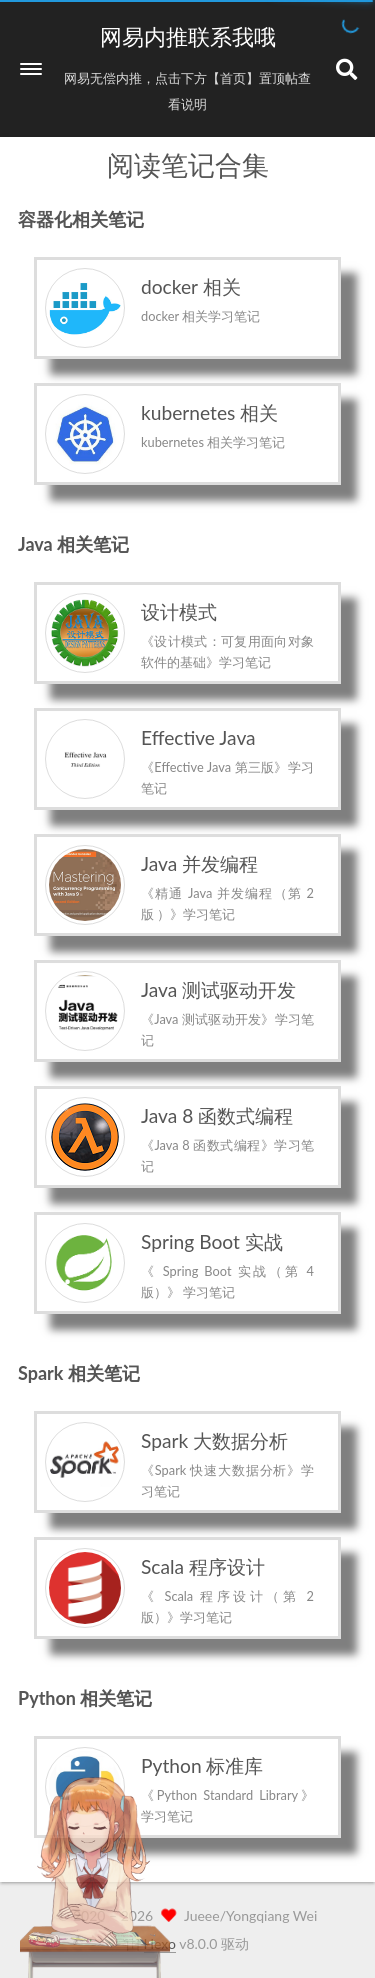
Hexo (160, 1943)
